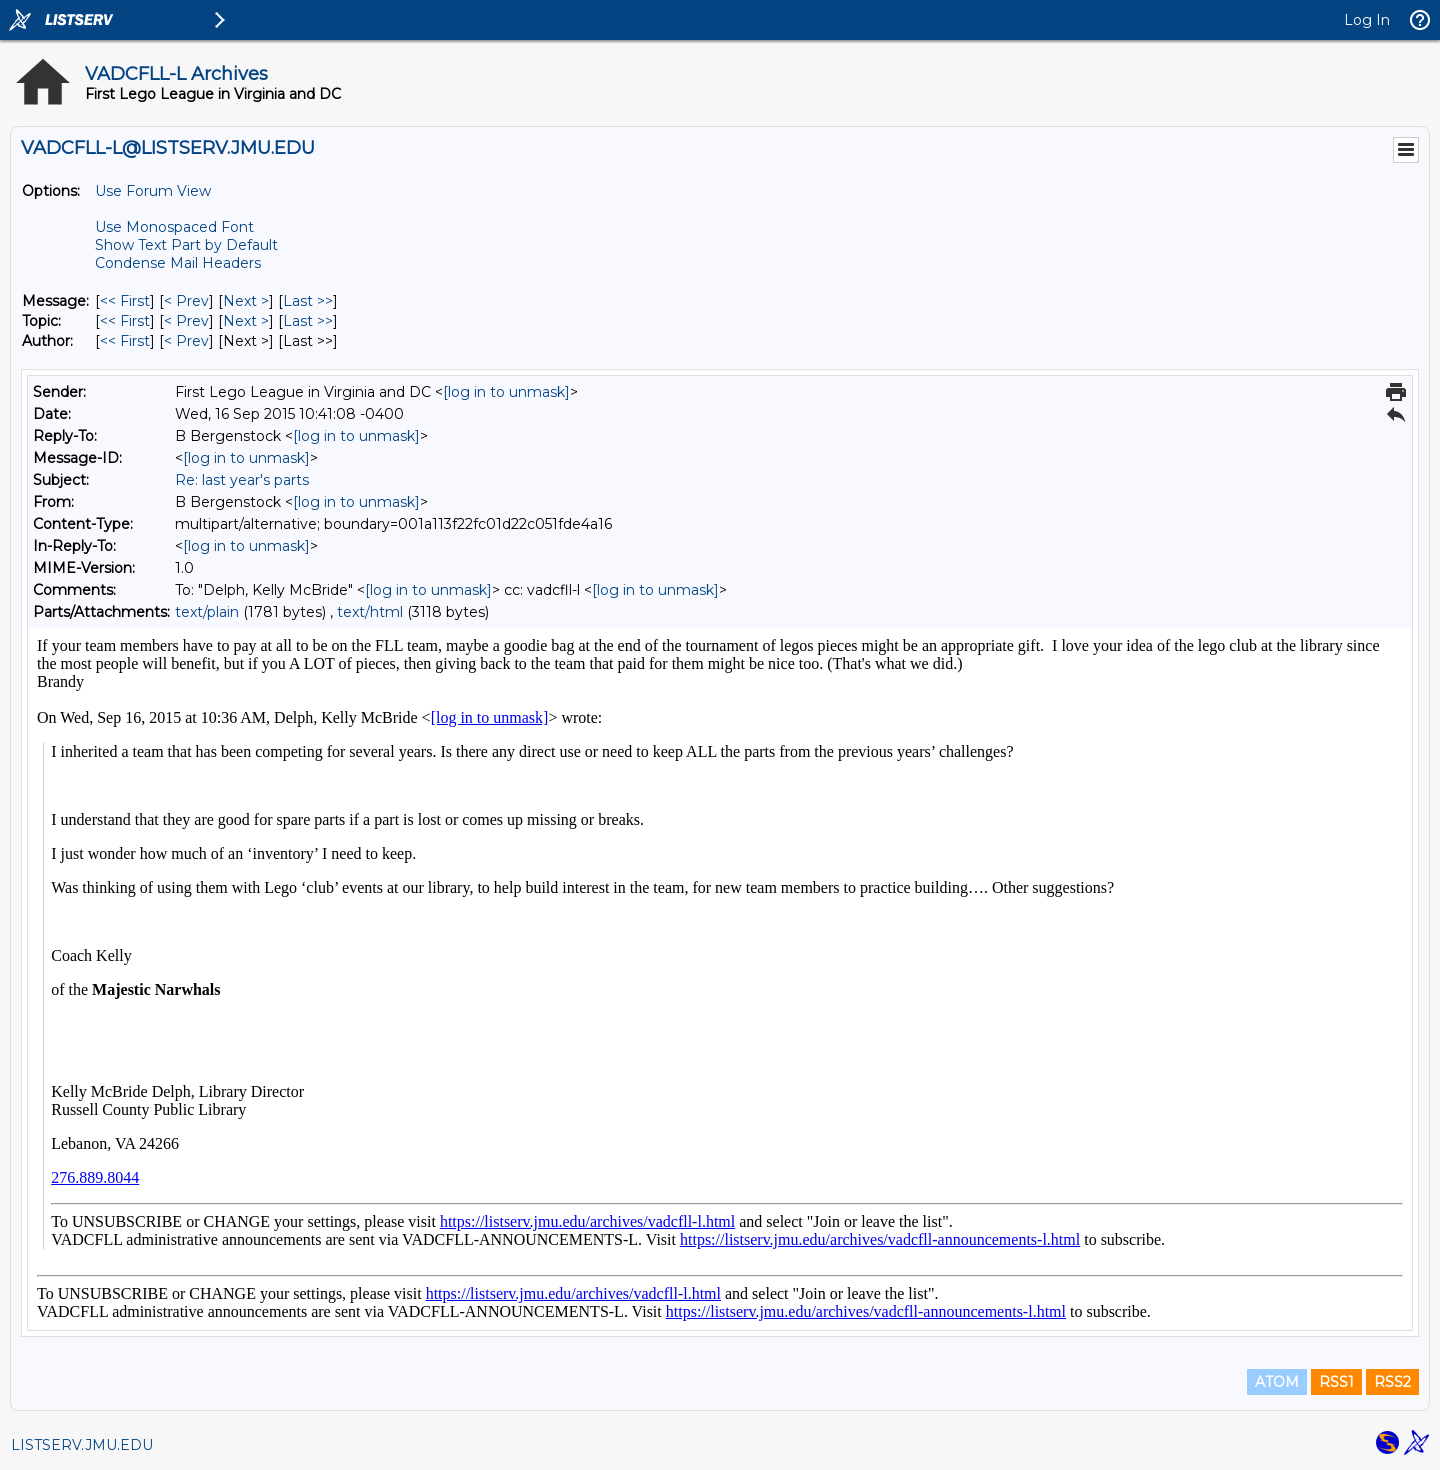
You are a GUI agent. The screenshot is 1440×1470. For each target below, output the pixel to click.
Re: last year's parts (242, 480)
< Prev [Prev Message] (186, 301)
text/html (370, 612)
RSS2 (1392, 1382)
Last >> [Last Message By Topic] (308, 321)
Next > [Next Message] (246, 301)
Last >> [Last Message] (308, 301)
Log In (1367, 20)
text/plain (207, 612)
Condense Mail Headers (178, 263)
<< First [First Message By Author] (125, 341)
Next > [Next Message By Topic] (246, 321)
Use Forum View (153, 191)
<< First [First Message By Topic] (125, 321)
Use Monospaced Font (174, 227)
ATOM (1277, 1382)
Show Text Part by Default (186, 245)
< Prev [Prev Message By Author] (186, 341)
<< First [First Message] (125, 301)
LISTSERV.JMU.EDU (82, 1445)
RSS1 (1336, 1382)
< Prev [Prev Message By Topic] (186, 321)
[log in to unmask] (506, 392)
